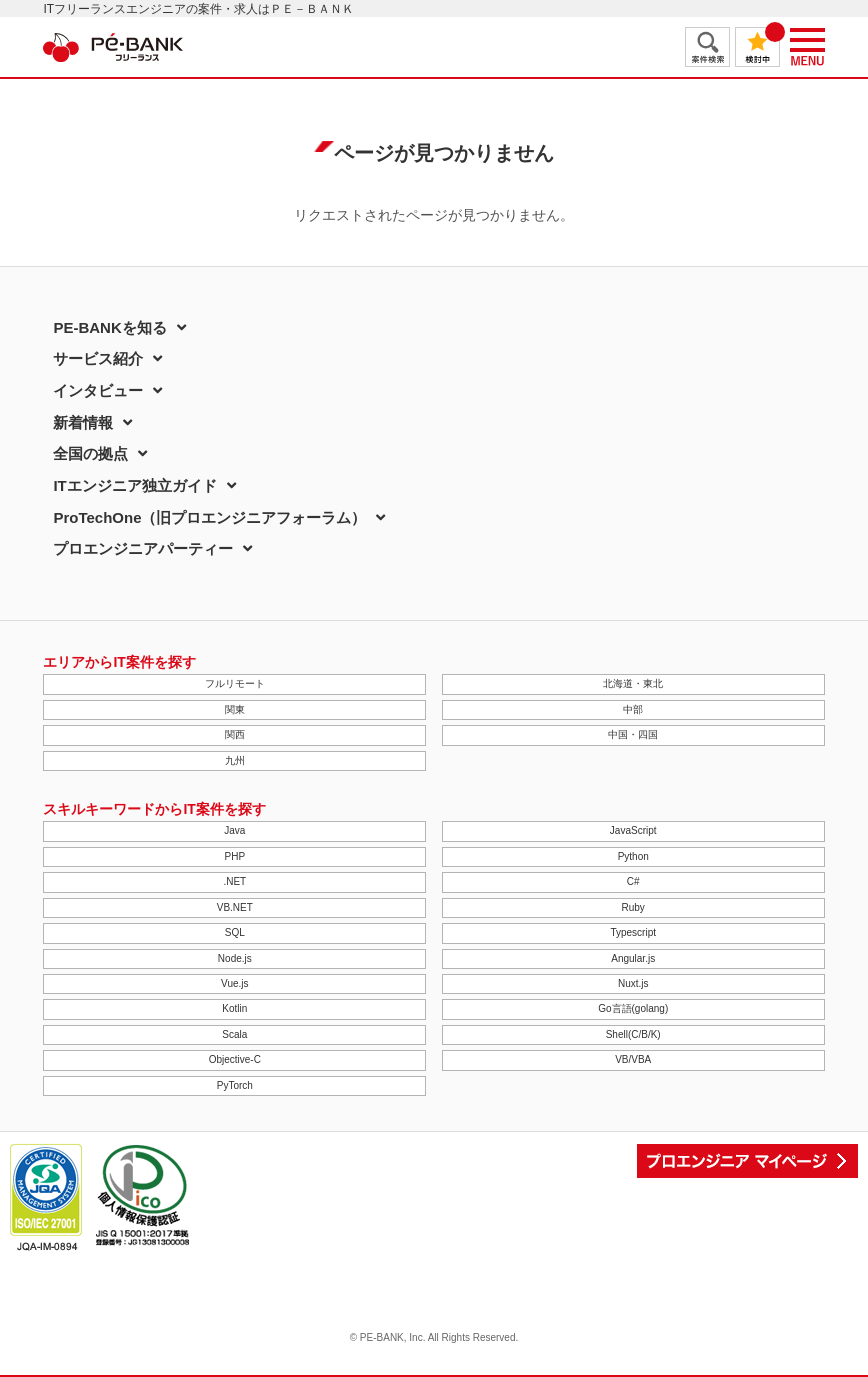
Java (234, 830)
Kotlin (234, 1008)
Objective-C (235, 1059)
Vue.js (234, 983)
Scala (234, 1034)
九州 (235, 760)
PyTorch (235, 1085)
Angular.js (633, 958)
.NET (234, 881)
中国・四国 (633, 734)
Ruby (633, 907)
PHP (235, 856)
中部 (633, 709)
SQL (235, 932)
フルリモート (235, 683)
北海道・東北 (633, 683)
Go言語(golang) (633, 1008)
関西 (235, 734)
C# (633, 881)
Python (633, 856)
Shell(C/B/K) (633, 1034)
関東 (235, 709)
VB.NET (235, 907)
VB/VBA (633, 1059)
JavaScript (633, 830)
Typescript (633, 932)
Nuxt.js (633, 983)
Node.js (235, 958)
